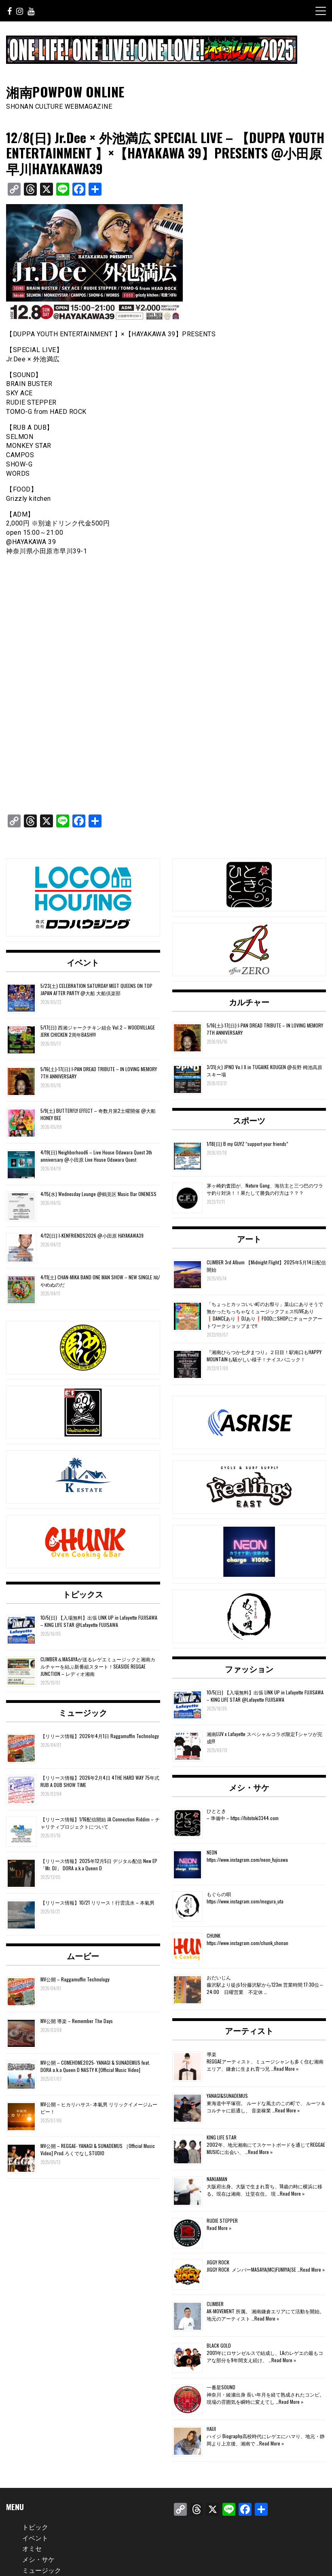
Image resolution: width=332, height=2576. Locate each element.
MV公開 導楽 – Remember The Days (76, 2020)
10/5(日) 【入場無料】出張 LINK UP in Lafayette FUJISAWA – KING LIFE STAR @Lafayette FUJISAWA (98, 1621)
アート (249, 1238)
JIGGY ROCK (218, 2262)
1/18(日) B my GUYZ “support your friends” (247, 1143)
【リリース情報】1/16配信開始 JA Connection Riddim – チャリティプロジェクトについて (100, 1823)
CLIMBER (215, 2303)
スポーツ (249, 1120)
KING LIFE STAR (222, 2137)
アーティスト (249, 2030)
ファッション (249, 1668)
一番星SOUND (221, 2387)
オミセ (32, 2548)
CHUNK (213, 1935)
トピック (35, 2527)
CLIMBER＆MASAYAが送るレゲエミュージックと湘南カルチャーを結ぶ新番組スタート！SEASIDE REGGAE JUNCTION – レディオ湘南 (97, 1666)
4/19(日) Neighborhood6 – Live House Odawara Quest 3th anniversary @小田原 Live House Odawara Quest (96, 1156)
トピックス (83, 1594)
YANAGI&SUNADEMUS (227, 2095)
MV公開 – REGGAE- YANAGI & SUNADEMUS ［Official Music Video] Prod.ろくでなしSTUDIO (97, 2149)
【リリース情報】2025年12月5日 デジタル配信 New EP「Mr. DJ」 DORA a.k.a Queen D (98, 1864)
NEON (212, 1852)
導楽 (211, 2054)
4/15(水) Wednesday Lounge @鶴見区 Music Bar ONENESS (98, 1193)
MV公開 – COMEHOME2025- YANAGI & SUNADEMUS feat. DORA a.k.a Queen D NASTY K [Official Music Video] (95, 2066)
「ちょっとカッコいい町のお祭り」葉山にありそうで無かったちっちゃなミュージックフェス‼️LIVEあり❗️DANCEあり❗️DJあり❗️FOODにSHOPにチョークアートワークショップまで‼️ (265, 1314)
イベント (83, 962)
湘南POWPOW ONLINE (65, 91)
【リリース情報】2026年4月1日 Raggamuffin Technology (99, 1735)
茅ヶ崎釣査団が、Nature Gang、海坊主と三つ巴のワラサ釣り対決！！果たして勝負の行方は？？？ (265, 1189)
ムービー (83, 1955)
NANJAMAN (217, 2178)
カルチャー (249, 1002)
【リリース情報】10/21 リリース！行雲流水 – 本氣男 (97, 1902)
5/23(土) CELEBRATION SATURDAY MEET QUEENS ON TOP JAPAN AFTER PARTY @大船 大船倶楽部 (96, 989)
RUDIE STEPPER (222, 2220)
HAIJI (211, 2428)
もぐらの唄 (219, 1893)
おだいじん (219, 1977)
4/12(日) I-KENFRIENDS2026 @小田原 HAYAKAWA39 (92, 1235)
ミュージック (83, 1712)
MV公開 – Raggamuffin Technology (75, 1979)
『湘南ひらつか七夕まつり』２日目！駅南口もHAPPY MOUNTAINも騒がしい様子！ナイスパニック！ (264, 1355)
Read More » (286, 2068)
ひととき (216, 1810)
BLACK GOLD (219, 2345)
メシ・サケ (249, 1787)
